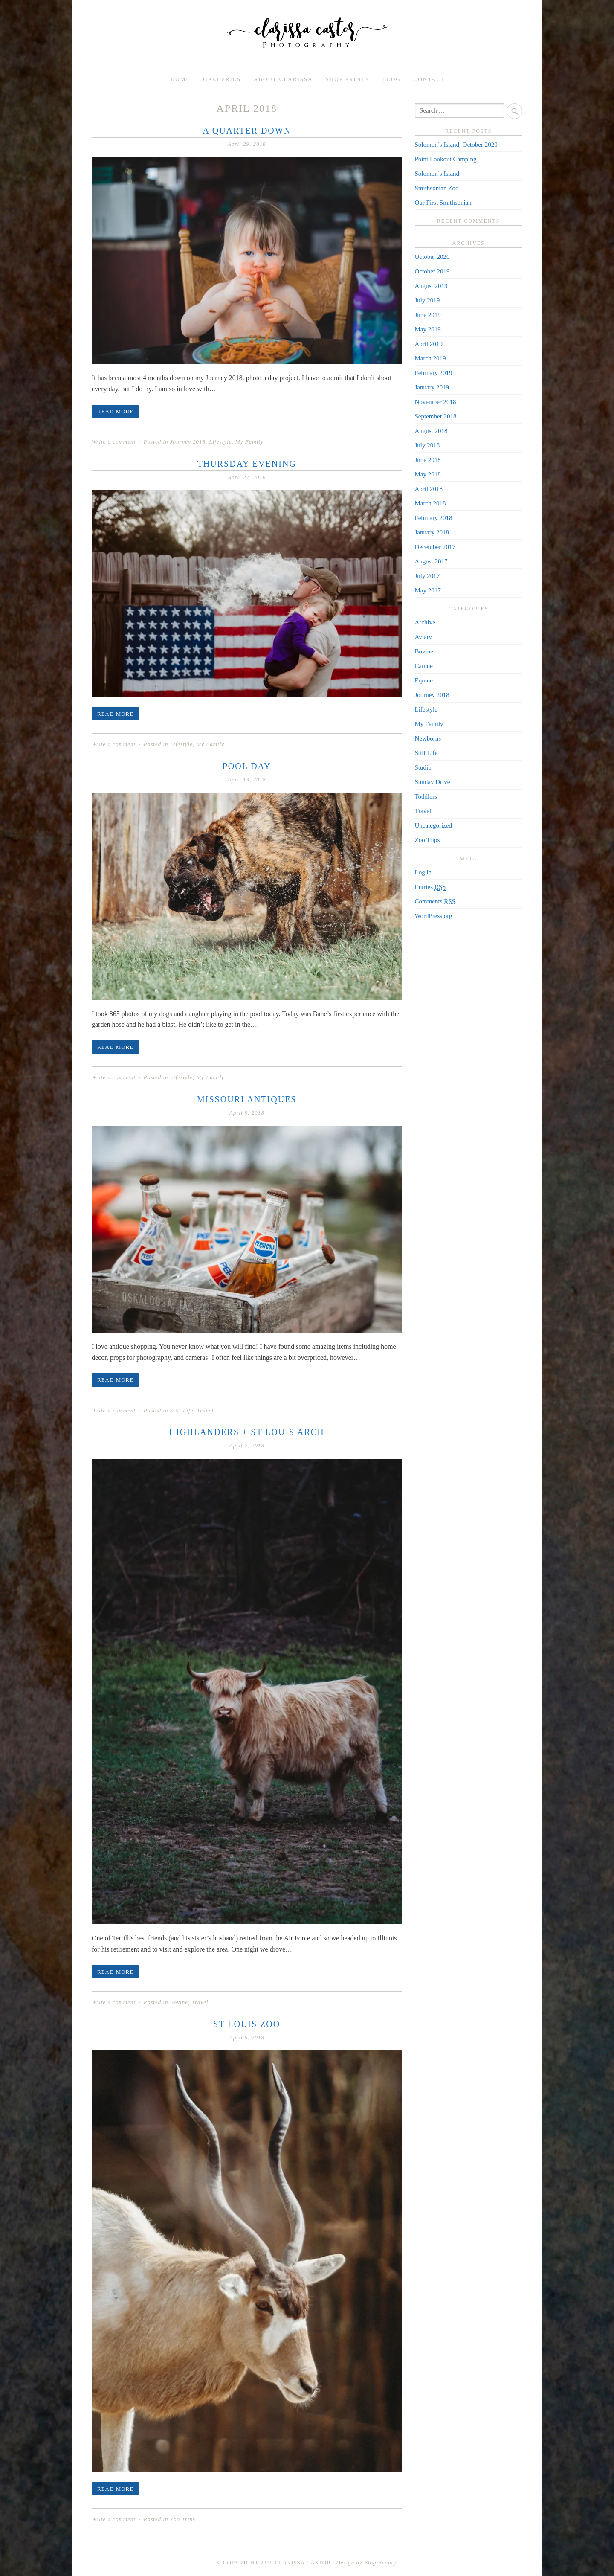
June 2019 (428, 314)
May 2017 (428, 590)
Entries (430, 887)
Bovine (179, 2002)
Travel (205, 1410)
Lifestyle (220, 442)
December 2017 (435, 546)
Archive (425, 622)
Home (180, 79)
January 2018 (432, 532)
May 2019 (428, 329)
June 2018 (428, 459)
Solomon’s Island (437, 173)
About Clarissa (283, 79)
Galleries (222, 79)
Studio (423, 767)
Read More (115, 411)
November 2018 (435, 401)
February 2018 (433, 517)
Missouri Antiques (246, 1099)
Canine (424, 665)
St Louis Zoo (246, 2024)
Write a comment (114, 442)
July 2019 (427, 300)
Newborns (428, 738)
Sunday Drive (432, 781)
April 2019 (429, 343)
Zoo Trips (182, 2519)
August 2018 (431, 430)
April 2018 (429, 488)
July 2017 (427, 575)
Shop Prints (348, 79)
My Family (249, 442)
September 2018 (436, 416)
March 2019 (430, 358)
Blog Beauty (380, 2562)
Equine (424, 680)
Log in (423, 872)
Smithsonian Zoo (437, 188)
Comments (435, 901)
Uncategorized (433, 825)
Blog (391, 79)
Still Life (181, 1410)
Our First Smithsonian (443, 202)
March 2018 (430, 503)
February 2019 (433, 372)
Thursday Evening (246, 463)
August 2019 (431, 285)
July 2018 (427, 445)
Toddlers (426, 796)
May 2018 (428, 474)
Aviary (423, 636)
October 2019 (432, 271)
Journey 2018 (188, 442)
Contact (429, 79)
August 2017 (431, 561)
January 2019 (432, 387)
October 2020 (432, 256)
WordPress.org (433, 915)
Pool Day (247, 766)
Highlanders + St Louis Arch (246, 1432)
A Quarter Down (247, 130)
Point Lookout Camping (446, 159)
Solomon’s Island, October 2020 (456, 144)
